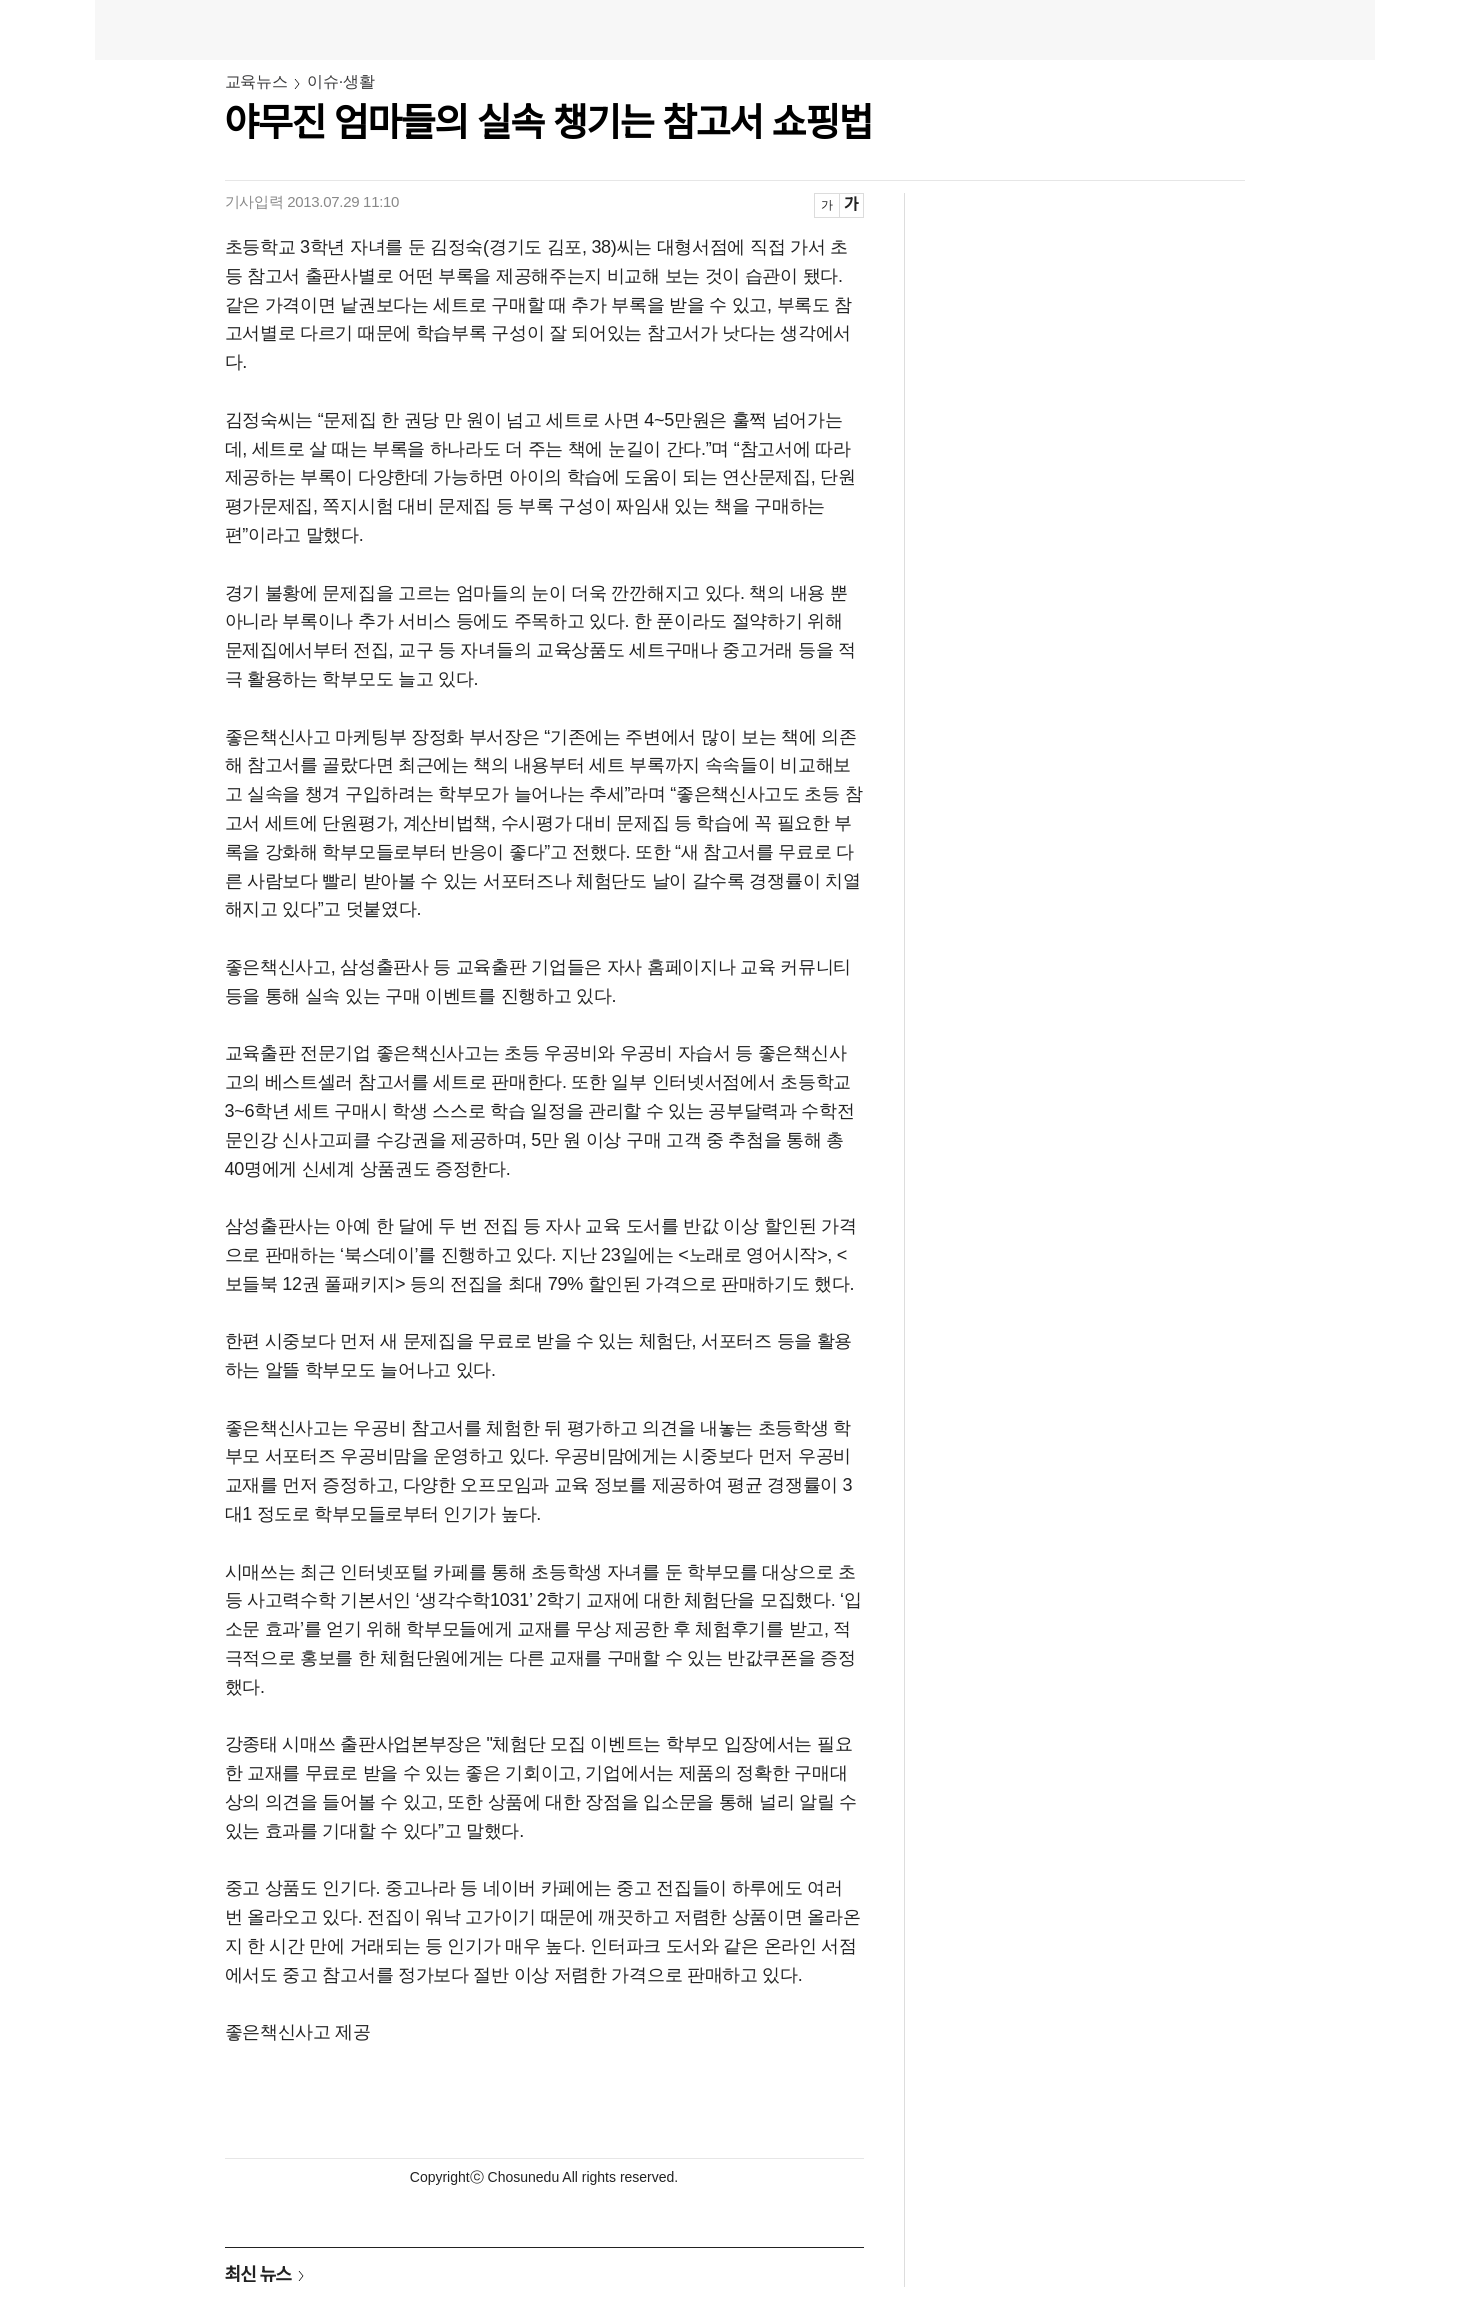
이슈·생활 (340, 81)
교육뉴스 (256, 81)
